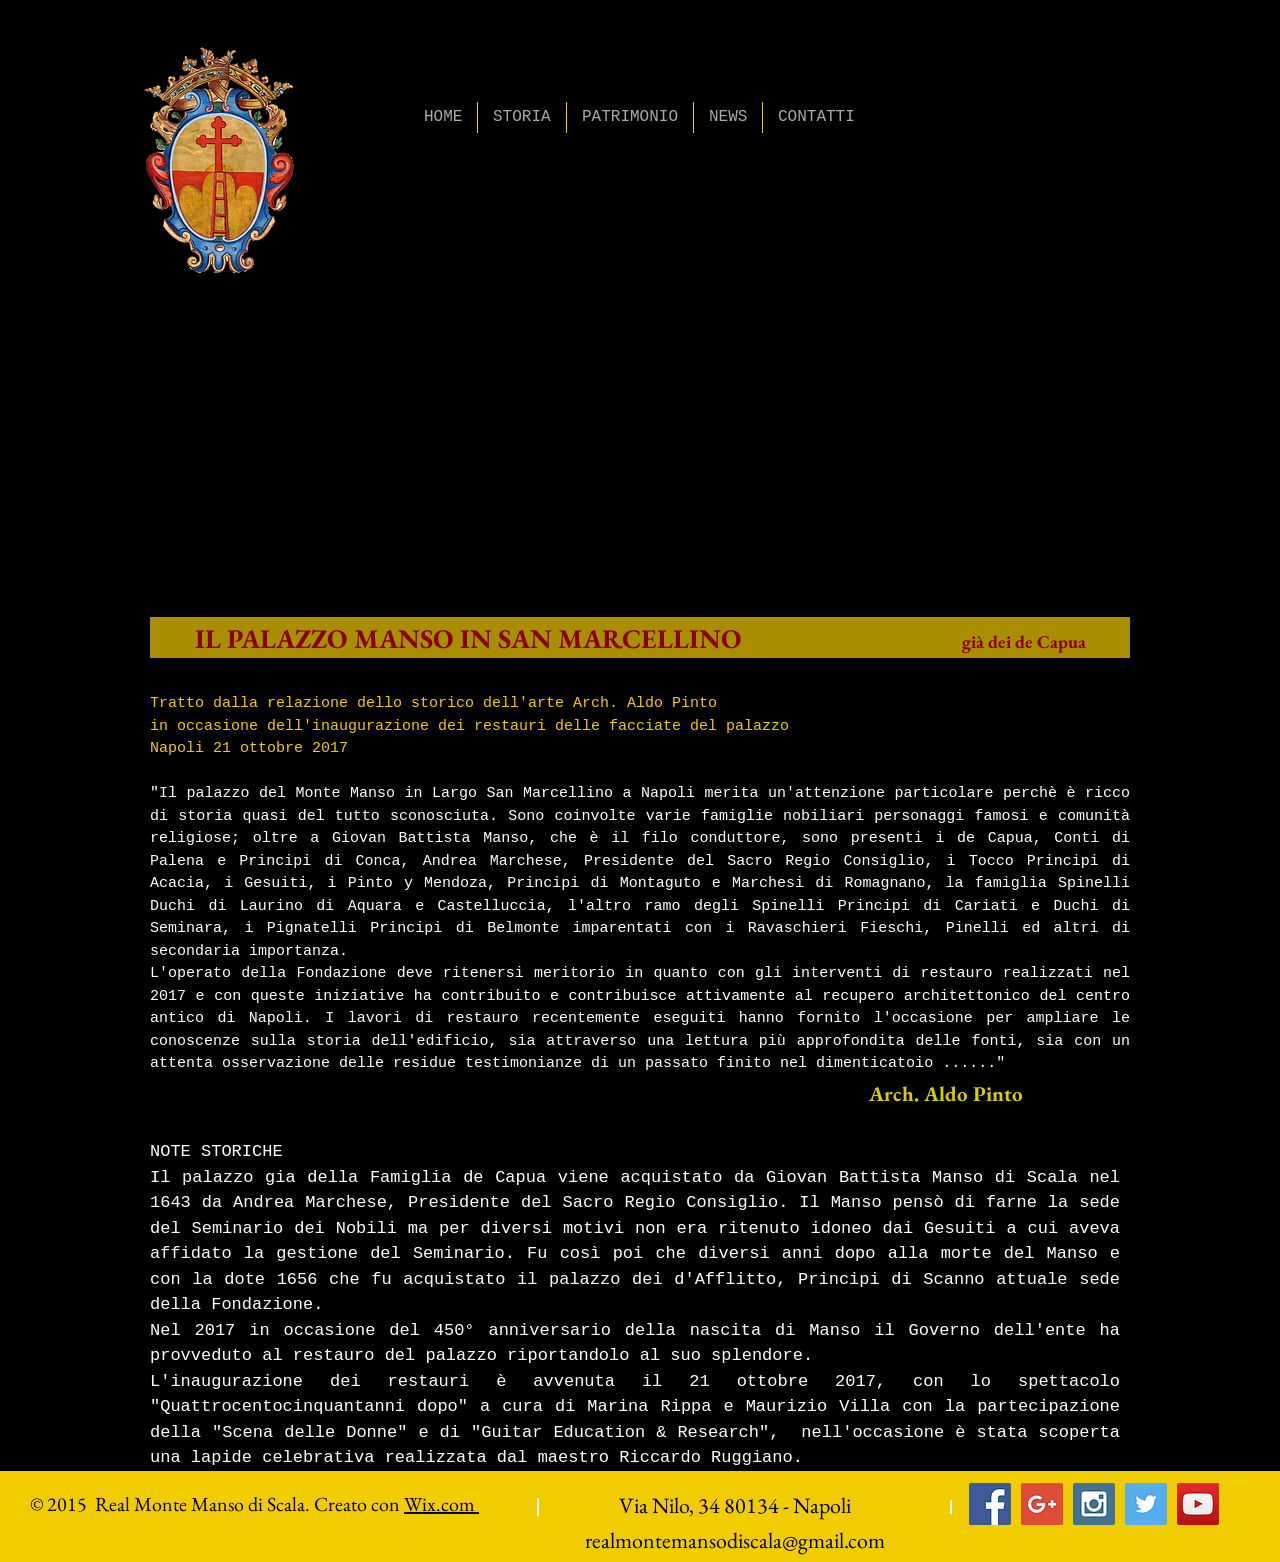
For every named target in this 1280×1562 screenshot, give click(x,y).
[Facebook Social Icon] (990, 1504)
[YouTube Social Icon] (1198, 1504)
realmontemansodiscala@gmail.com (735, 1540)
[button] (522, 117)
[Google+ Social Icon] (1042, 1504)
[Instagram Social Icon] (1094, 1504)
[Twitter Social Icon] (1146, 1504)
